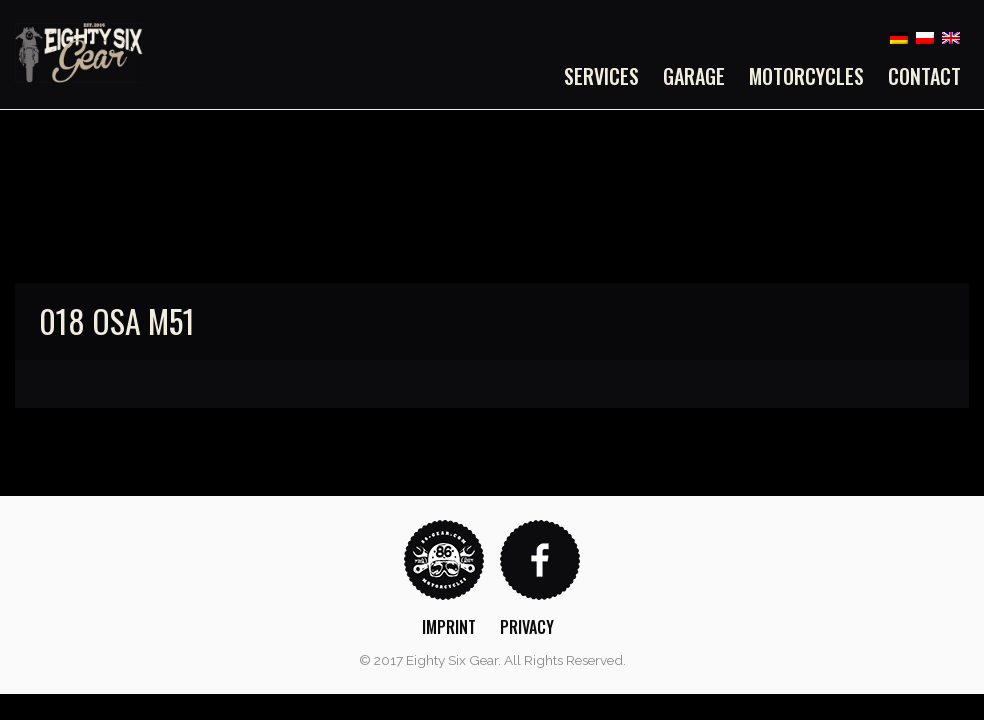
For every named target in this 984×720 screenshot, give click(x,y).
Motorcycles (806, 76)
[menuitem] (607, 76)
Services (601, 76)
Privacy (527, 627)
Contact (924, 76)
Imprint (449, 627)
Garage (694, 76)
